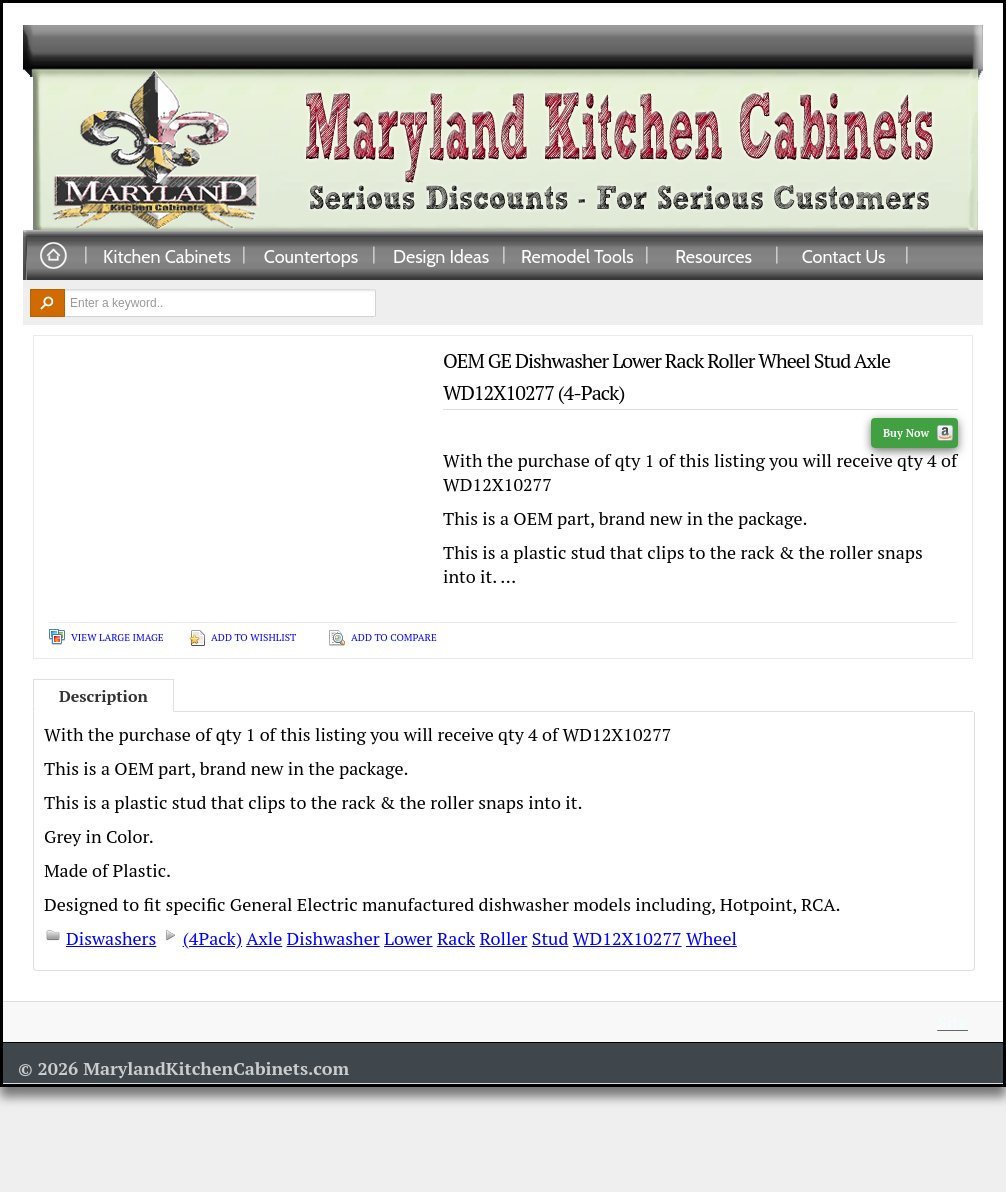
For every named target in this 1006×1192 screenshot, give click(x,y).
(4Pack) (212, 938)
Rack (456, 938)
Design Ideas (441, 256)
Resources (713, 256)
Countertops (311, 256)
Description (103, 696)
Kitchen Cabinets (167, 256)
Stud (550, 938)
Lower (408, 938)
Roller (504, 938)
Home (53, 256)
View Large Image (117, 637)
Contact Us (844, 256)
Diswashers (111, 938)
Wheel (711, 938)
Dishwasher (333, 938)
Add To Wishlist (253, 637)
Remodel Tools (577, 256)
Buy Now (918, 433)
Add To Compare (394, 637)
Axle (264, 938)
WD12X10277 (627, 938)
